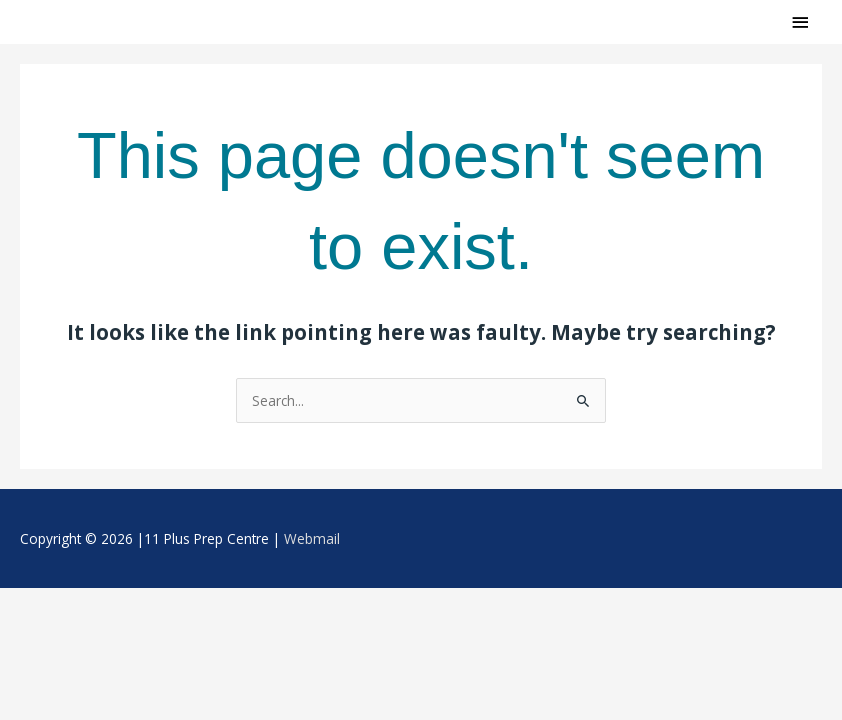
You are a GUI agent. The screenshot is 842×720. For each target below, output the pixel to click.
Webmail (312, 538)
